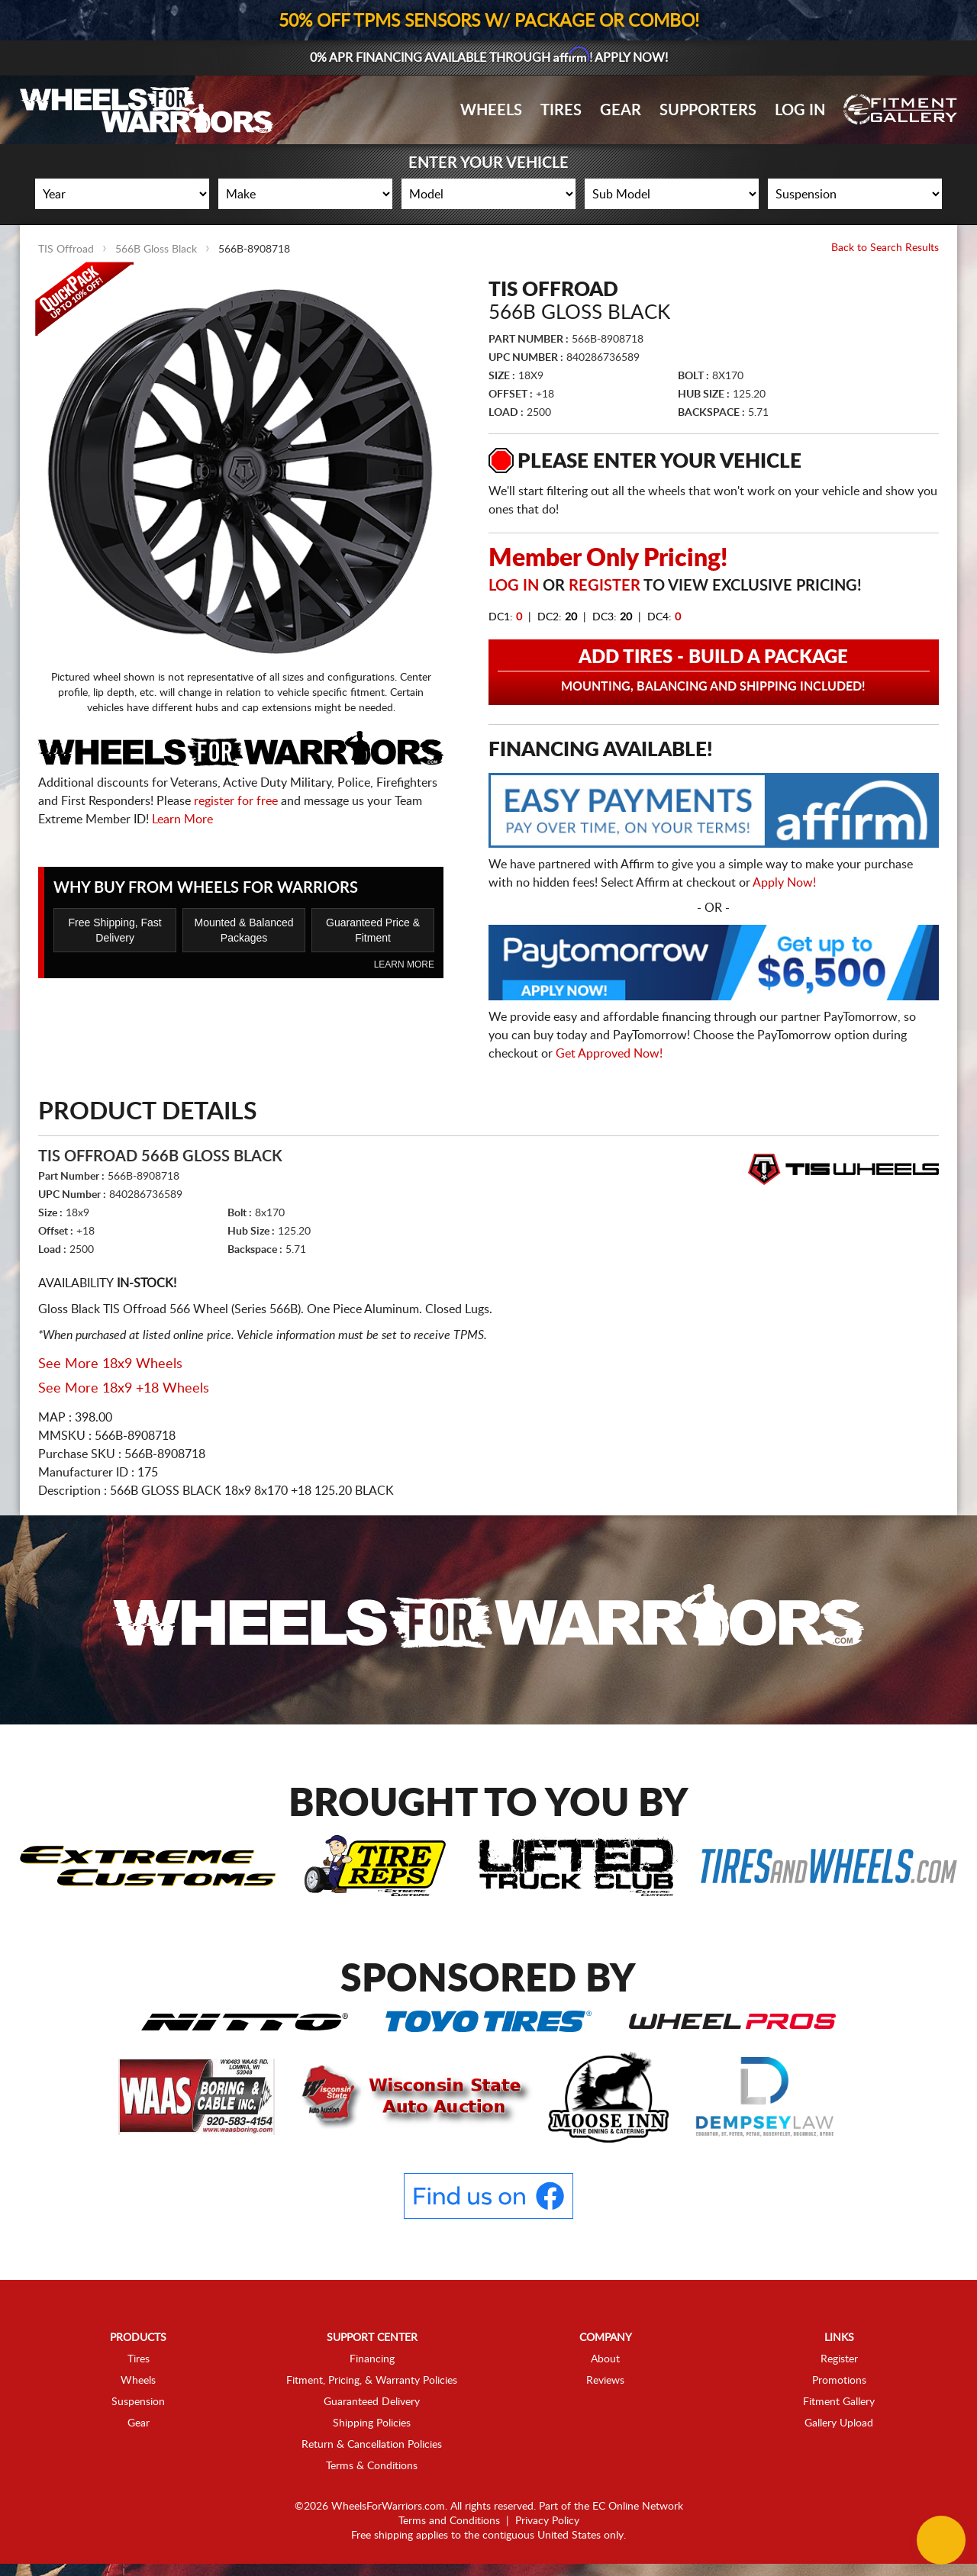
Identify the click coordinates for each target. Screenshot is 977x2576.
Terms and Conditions (449, 2521)
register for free (236, 801)
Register (604, 586)
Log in (513, 586)
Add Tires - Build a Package (714, 671)
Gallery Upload (838, 2423)
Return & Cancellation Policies (371, 2444)
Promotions (839, 2380)
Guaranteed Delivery (372, 2402)
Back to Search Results (885, 248)
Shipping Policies (372, 2423)
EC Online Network (637, 2506)
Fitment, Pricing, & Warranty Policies (371, 2380)
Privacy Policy (547, 2521)
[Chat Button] (941, 2540)
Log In (800, 110)
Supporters (707, 110)
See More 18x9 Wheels (110, 1364)
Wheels (491, 110)
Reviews (605, 2380)
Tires (561, 110)
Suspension (138, 2402)
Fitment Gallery (839, 2402)
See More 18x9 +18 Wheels (123, 1389)
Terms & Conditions (372, 2466)
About (605, 2359)
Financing (372, 2359)
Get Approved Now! (609, 1054)
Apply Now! (784, 883)
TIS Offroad (66, 249)
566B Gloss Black (156, 249)
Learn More (182, 819)
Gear (620, 110)
